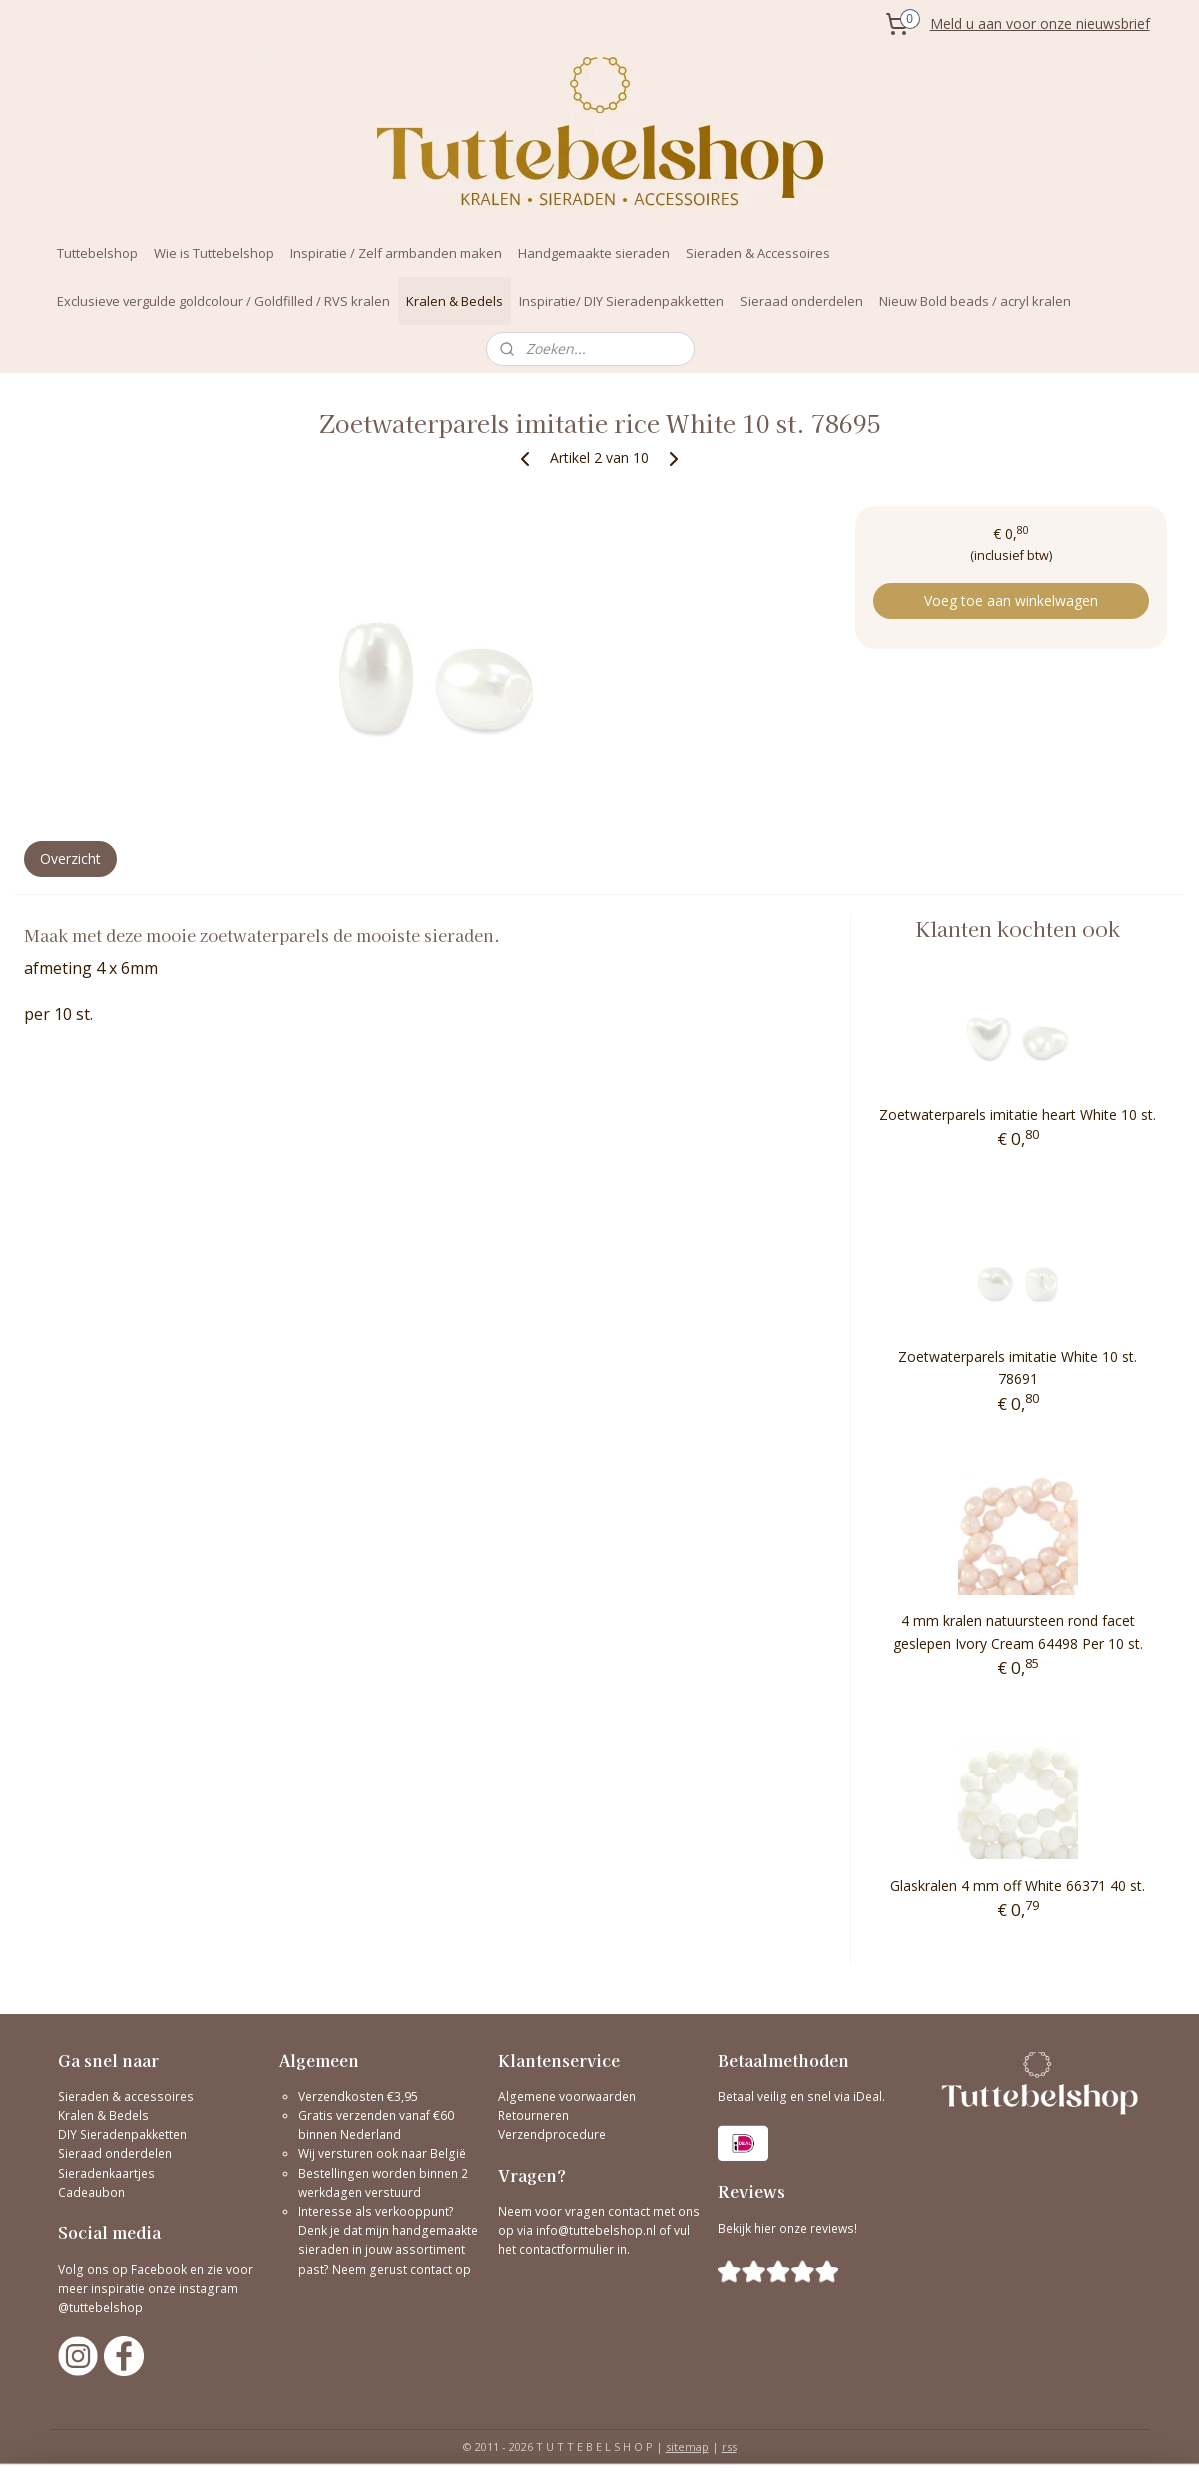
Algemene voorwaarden (567, 2096)
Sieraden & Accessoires (758, 253)
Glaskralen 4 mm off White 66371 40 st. (1017, 1885)
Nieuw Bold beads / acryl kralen (975, 301)
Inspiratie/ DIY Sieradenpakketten (621, 301)
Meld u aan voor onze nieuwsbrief (1040, 23)
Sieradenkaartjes (106, 2173)
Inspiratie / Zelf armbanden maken (396, 253)
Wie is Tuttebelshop (214, 253)
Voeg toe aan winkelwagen (1011, 600)
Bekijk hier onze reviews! (787, 2228)
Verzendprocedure (552, 2134)
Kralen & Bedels (454, 301)
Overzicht (70, 858)
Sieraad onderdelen (801, 301)
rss (729, 2446)
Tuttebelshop (97, 253)
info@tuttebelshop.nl (596, 2230)
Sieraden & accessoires (126, 2096)
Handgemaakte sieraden (594, 253)
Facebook (159, 2269)
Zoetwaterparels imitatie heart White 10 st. (1017, 1114)
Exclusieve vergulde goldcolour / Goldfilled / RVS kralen (223, 301)
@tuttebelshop (102, 2307)
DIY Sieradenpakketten (122, 2134)
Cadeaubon (91, 2192)
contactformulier (568, 2249)
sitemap (687, 2446)
